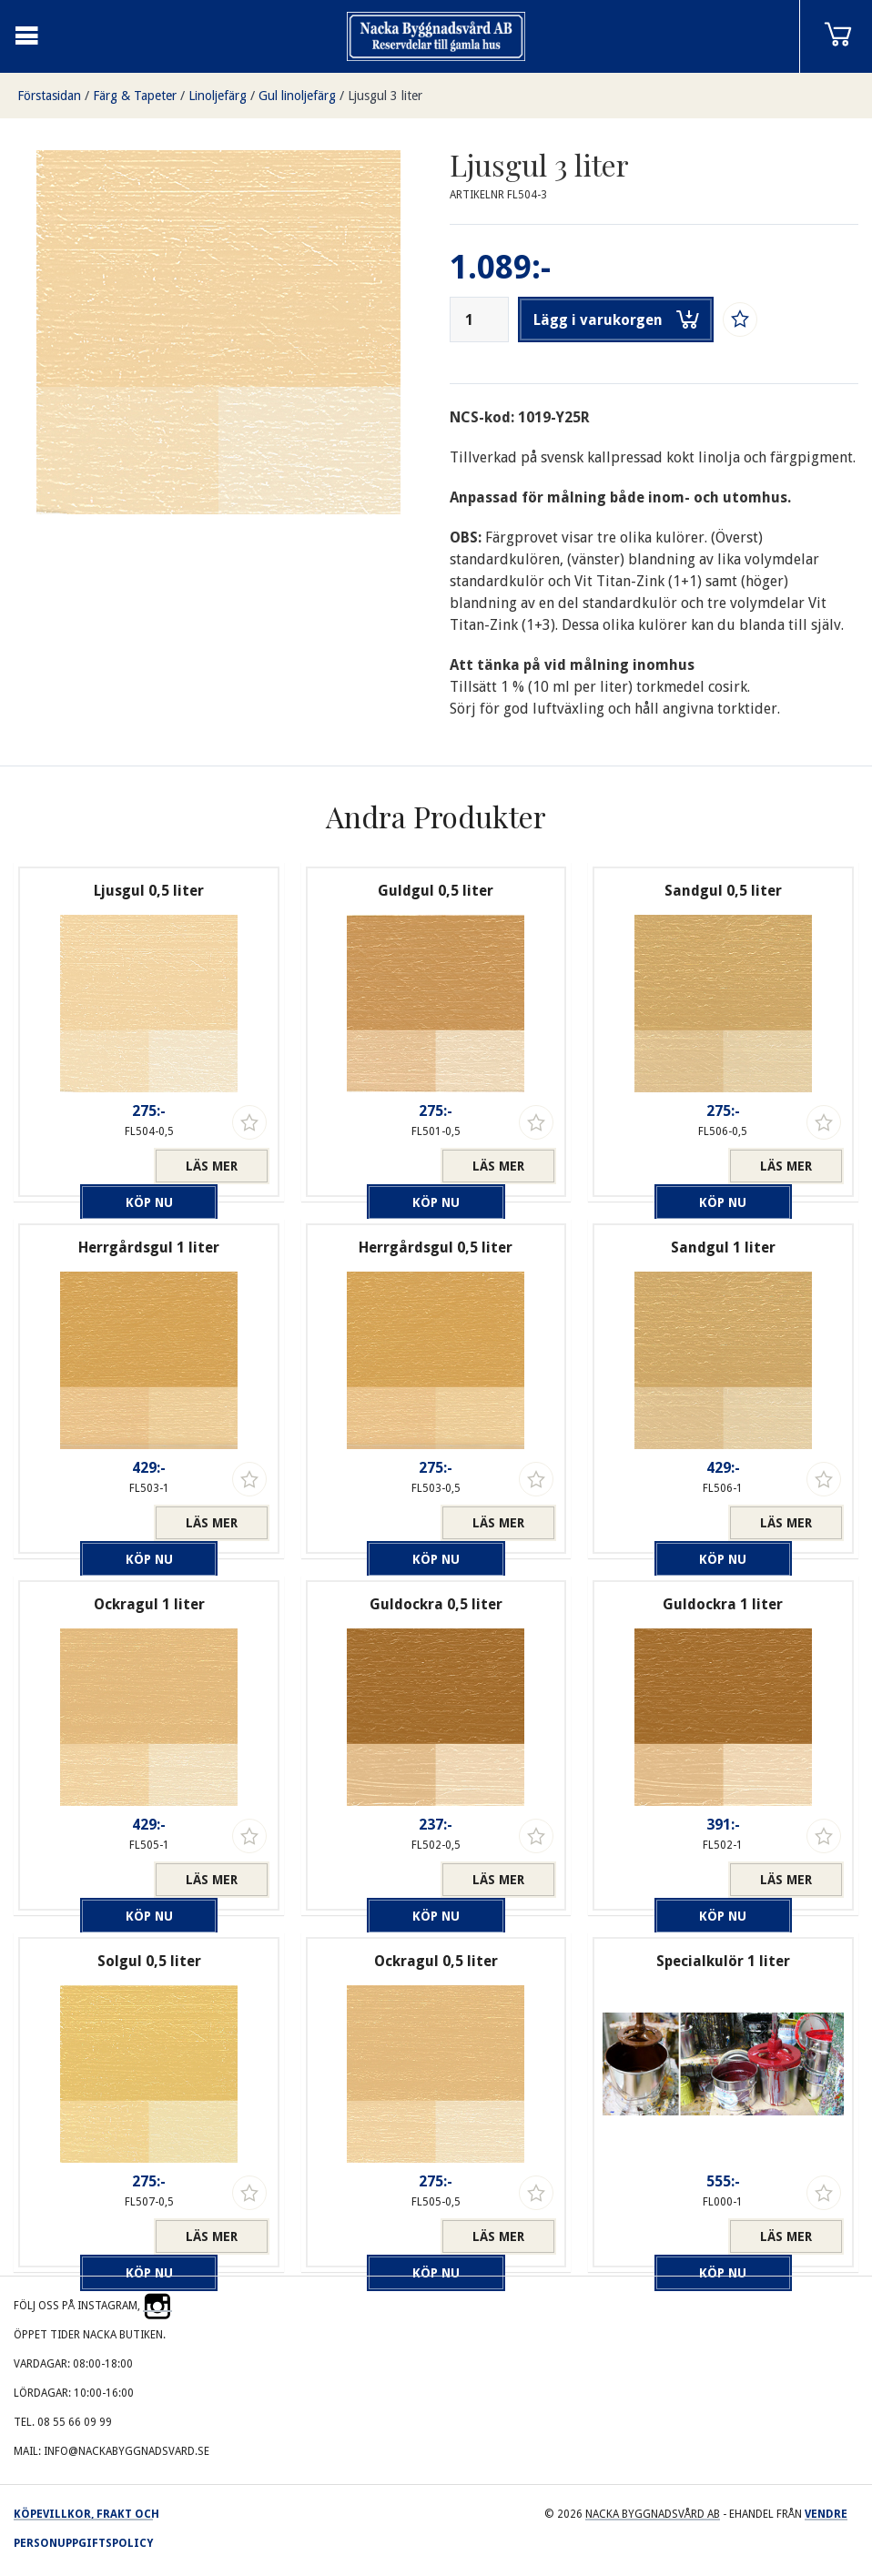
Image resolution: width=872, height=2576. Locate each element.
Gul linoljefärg (297, 95)
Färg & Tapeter (135, 95)
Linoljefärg (217, 95)
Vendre (826, 2514)
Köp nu (91, 1166)
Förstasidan (49, 95)
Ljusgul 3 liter (385, 95)
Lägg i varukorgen (616, 319)
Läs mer (212, 1166)
